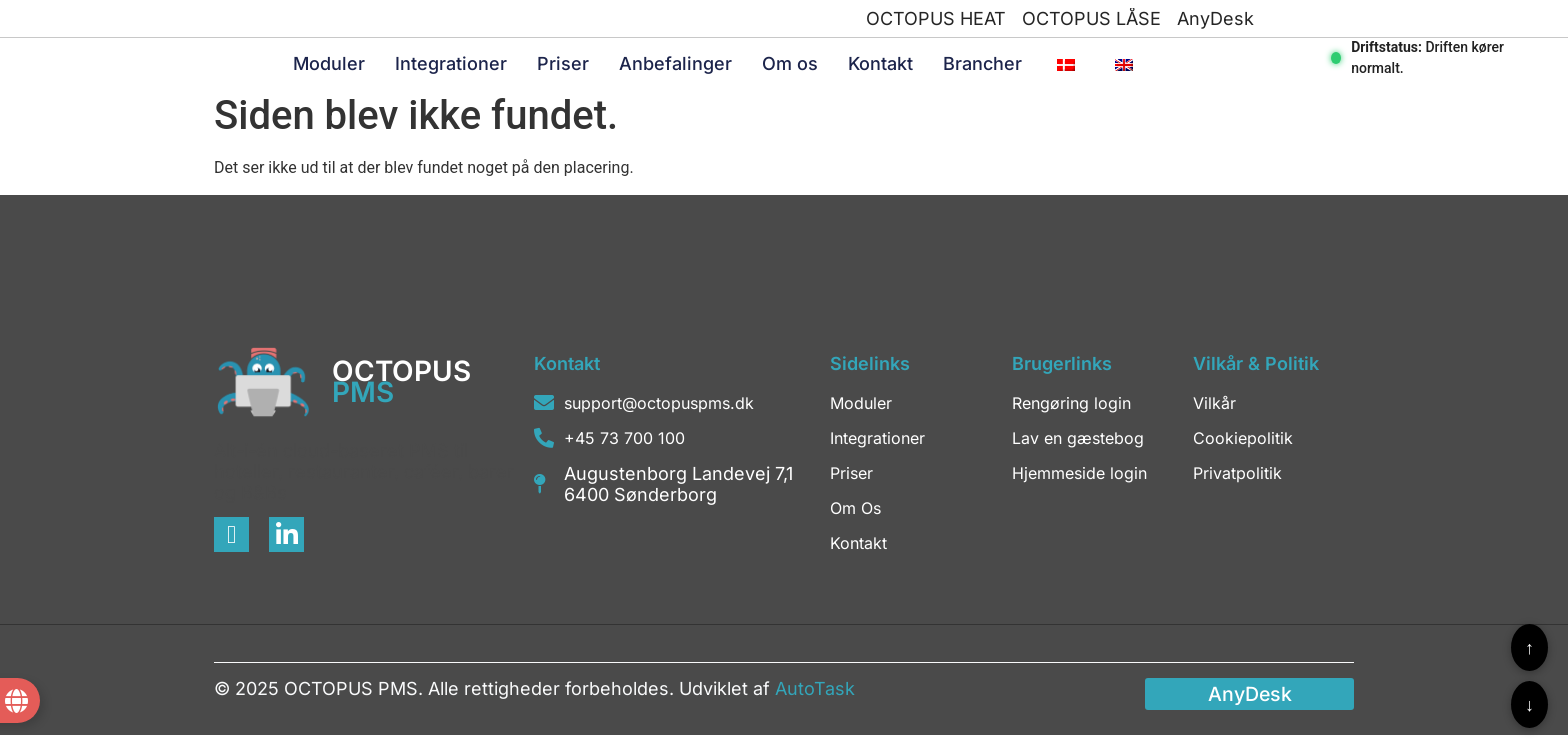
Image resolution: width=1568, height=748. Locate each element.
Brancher (982, 69)
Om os (790, 69)
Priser (563, 69)
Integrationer (451, 69)
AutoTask (815, 700)
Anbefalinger (675, 69)
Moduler (329, 69)
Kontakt (880, 69)
